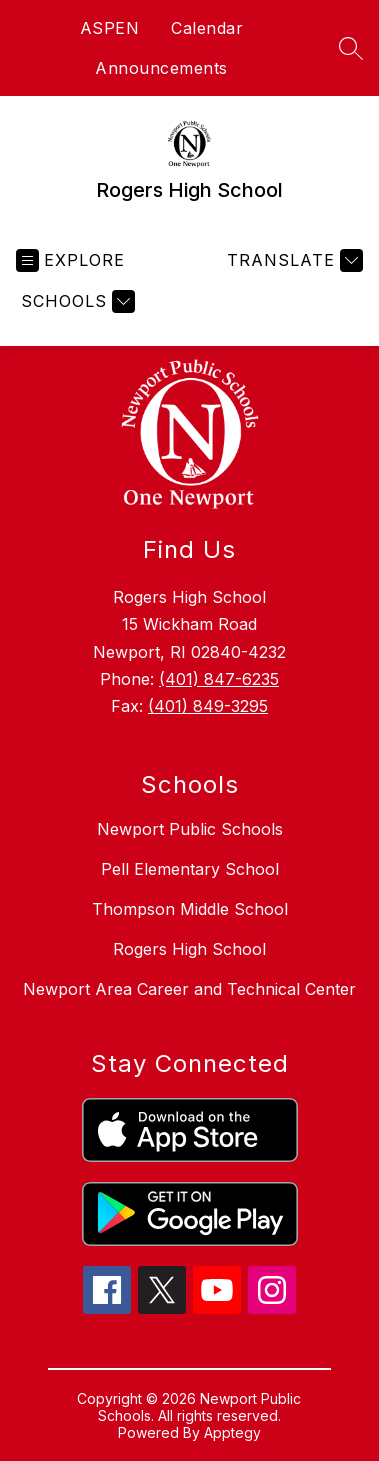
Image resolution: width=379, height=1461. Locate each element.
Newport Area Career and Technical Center (189, 989)
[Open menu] (70, 260)
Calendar (207, 28)
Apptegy (232, 1432)
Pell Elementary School (190, 869)
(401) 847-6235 (219, 679)
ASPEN (110, 28)
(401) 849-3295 (208, 706)
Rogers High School (189, 949)
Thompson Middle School (190, 909)
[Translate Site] (292, 260)
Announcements (161, 68)
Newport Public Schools (190, 829)
